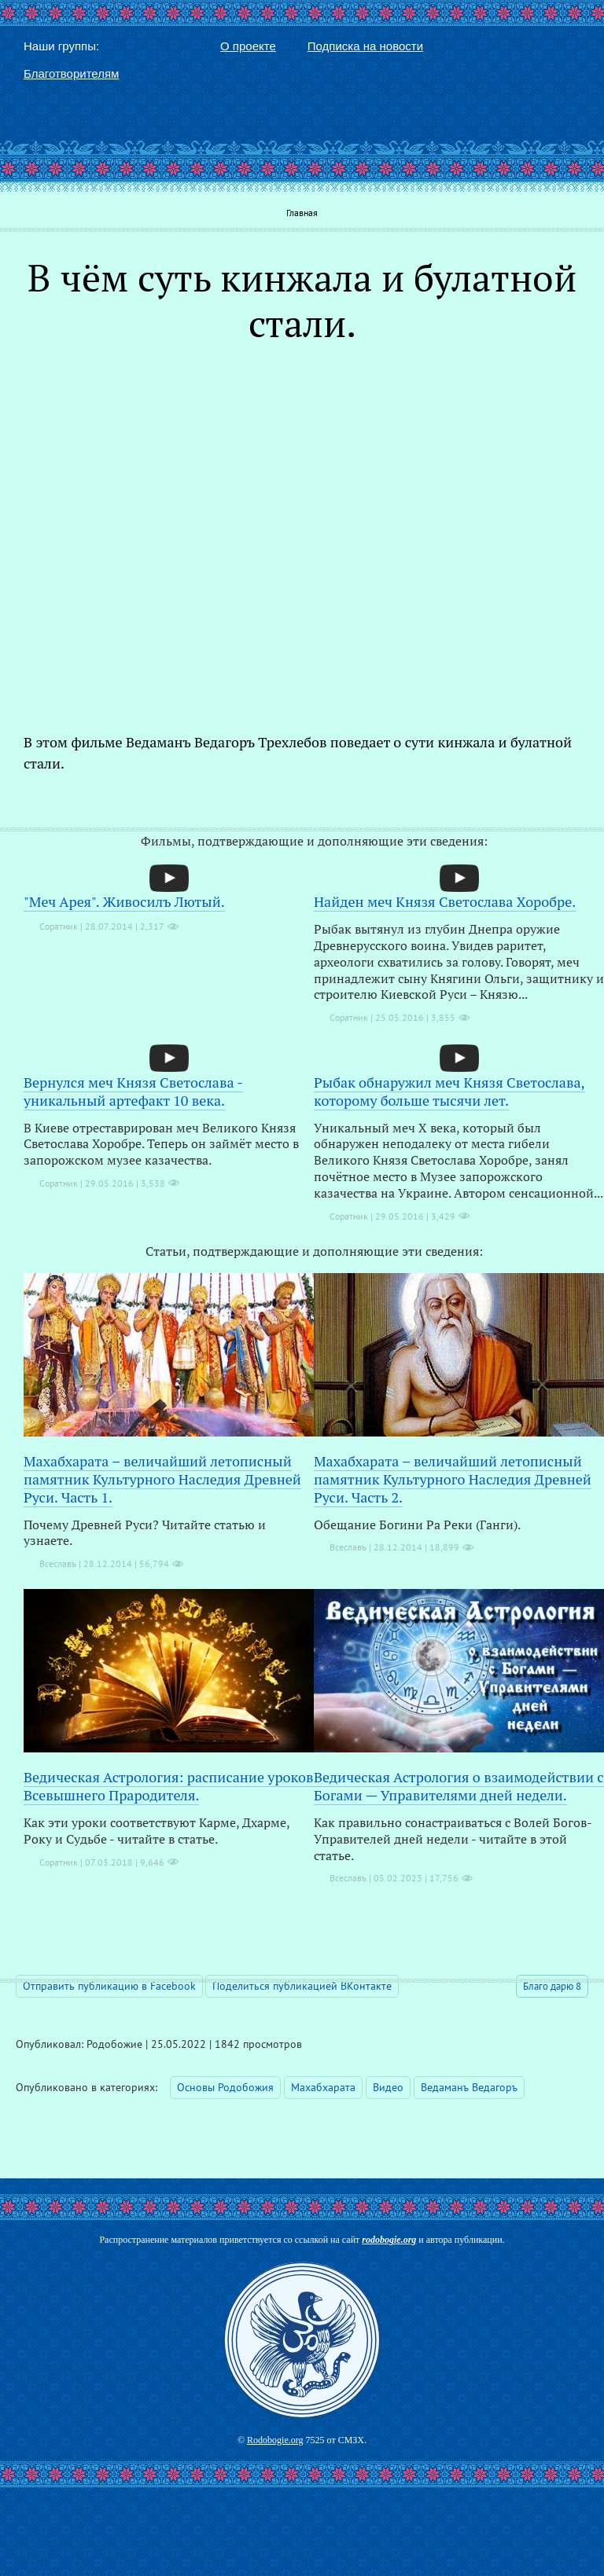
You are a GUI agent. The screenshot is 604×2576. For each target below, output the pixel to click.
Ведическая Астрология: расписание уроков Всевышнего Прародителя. (169, 1785)
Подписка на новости (365, 46)
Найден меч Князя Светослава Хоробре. (445, 901)
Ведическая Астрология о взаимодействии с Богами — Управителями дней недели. (459, 1785)
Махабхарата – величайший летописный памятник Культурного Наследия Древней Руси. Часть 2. (452, 1478)
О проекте (248, 46)
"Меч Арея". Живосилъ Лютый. (124, 901)
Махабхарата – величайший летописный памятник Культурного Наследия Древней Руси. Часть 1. (162, 1478)
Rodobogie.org (275, 2440)
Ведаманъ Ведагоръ (469, 2087)
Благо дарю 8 (552, 1986)
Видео (388, 2087)
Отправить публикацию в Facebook (109, 1986)
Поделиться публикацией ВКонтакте (302, 1986)
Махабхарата (323, 2087)
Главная (302, 212)
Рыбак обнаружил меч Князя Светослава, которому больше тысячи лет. (449, 1091)
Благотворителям (71, 73)
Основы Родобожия (225, 2087)
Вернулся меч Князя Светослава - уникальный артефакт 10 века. (133, 1091)
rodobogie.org (389, 2239)
